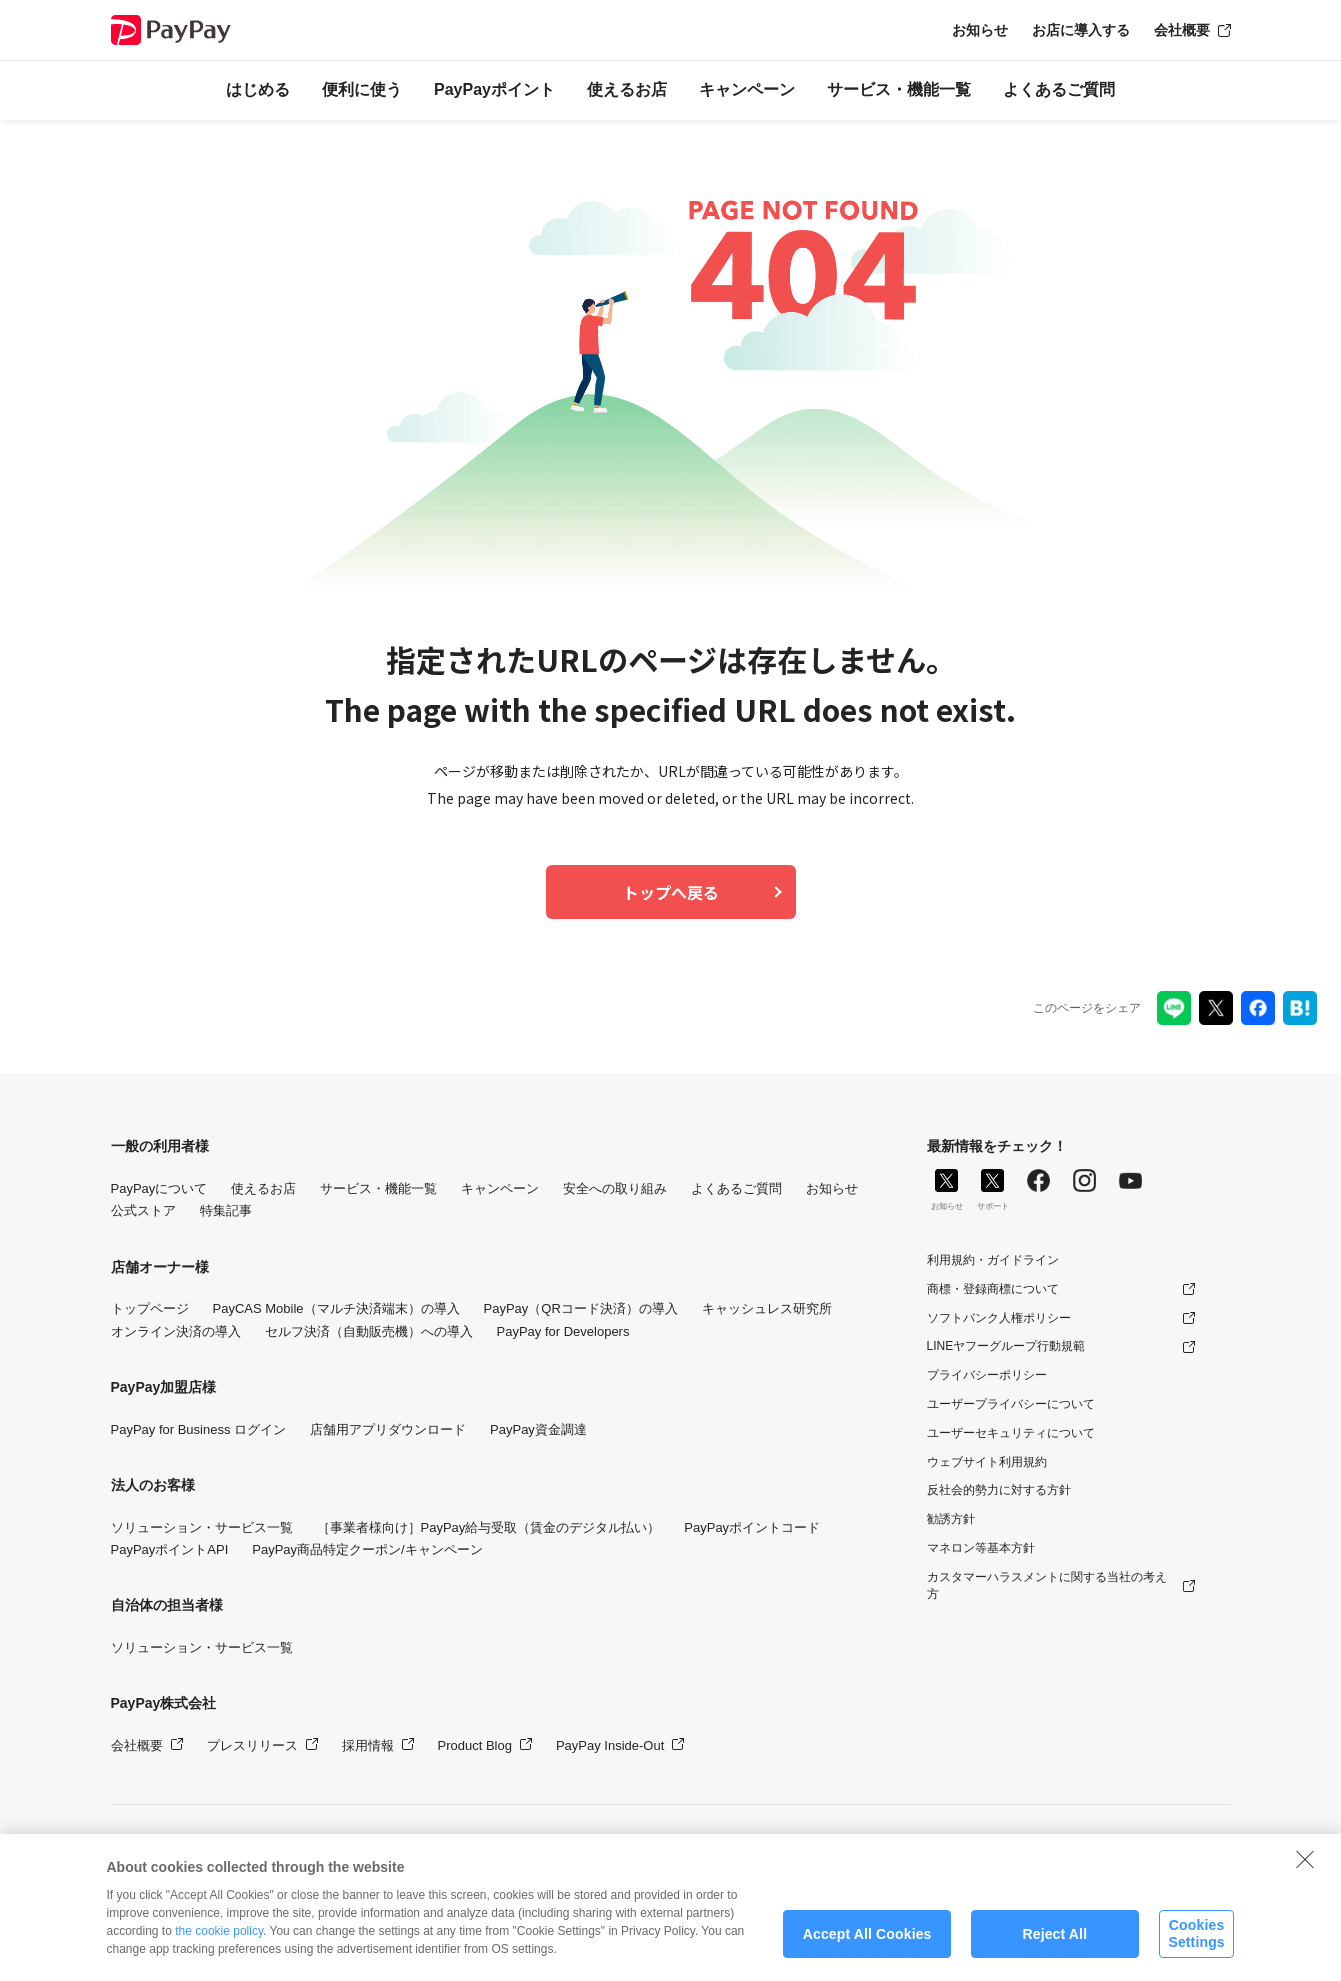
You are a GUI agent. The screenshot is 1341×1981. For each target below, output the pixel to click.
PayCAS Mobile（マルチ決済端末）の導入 (336, 1308)
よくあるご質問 (1059, 89)
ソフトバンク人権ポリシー (999, 1318)
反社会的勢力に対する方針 (999, 1490)
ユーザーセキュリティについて (1011, 1433)
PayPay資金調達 (538, 1429)
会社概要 (1182, 30)
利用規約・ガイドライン (993, 1260)
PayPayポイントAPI (170, 1549)
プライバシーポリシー (987, 1375)
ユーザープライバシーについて (1011, 1404)
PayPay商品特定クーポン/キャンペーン (367, 1549)
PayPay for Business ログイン (199, 1429)
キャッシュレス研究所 (767, 1308)
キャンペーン (747, 89)
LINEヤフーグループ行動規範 (1006, 1346)
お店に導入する (1081, 30)
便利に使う (362, 89)
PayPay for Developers (563, 1331)
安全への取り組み (615, 1188)
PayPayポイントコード (752, 1527)
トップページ (150, 1308)
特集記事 (226, 1210)
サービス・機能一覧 (899, 89)
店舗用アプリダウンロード (388, 1429)
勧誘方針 (951, 1519)
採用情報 (368, 1745)
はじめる (258, 89)
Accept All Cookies (867, 1944)
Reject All (1054, 1944)
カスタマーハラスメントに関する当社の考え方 (1047, 1585)
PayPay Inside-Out (610, 1745)
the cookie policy (219, 1942)
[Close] (1305, 1869)
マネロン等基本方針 (981, 1548)
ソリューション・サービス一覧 (202, 1527)
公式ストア (143, 1210)
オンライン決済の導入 (176, 1331)
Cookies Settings (1196, 1944)
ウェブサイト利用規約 (987, 1462)
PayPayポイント (494, 89)
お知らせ (980, 30)
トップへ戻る (671, 892)
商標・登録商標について (993, 1289)
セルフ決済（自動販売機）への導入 (369, 1331)
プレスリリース (252, 1745)
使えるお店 (627, 89)
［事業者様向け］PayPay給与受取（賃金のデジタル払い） (489, 1527)
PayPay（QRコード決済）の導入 (581, 1308)
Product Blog (475, 1745)
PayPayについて (159, 1188)
